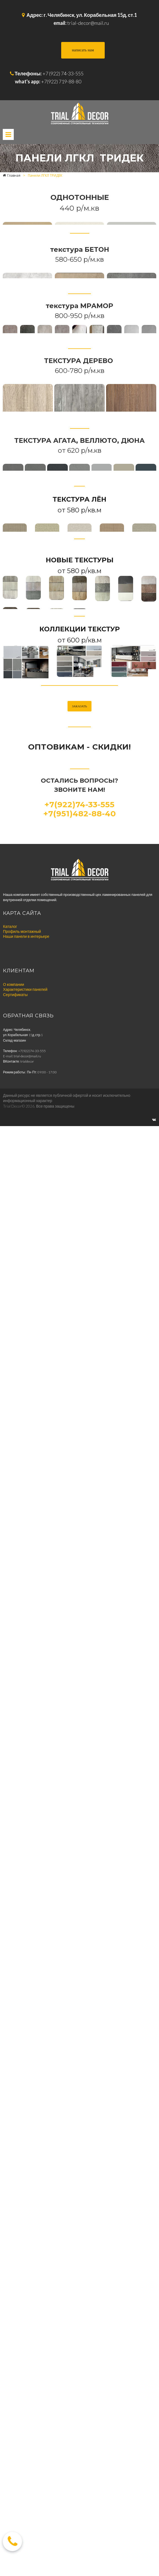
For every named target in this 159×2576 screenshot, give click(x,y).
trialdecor (27, 2535)
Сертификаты (15, 2468)
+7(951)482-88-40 (79, 2287)
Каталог (10, 2400)
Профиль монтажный (22, 2405)
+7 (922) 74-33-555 (62, 73)
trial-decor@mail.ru (88, 23)
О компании (13, 2458)
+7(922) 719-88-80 (61, 81)
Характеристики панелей (25, 2463)
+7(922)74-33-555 (79, 2278)
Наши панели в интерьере (26, 2410)
